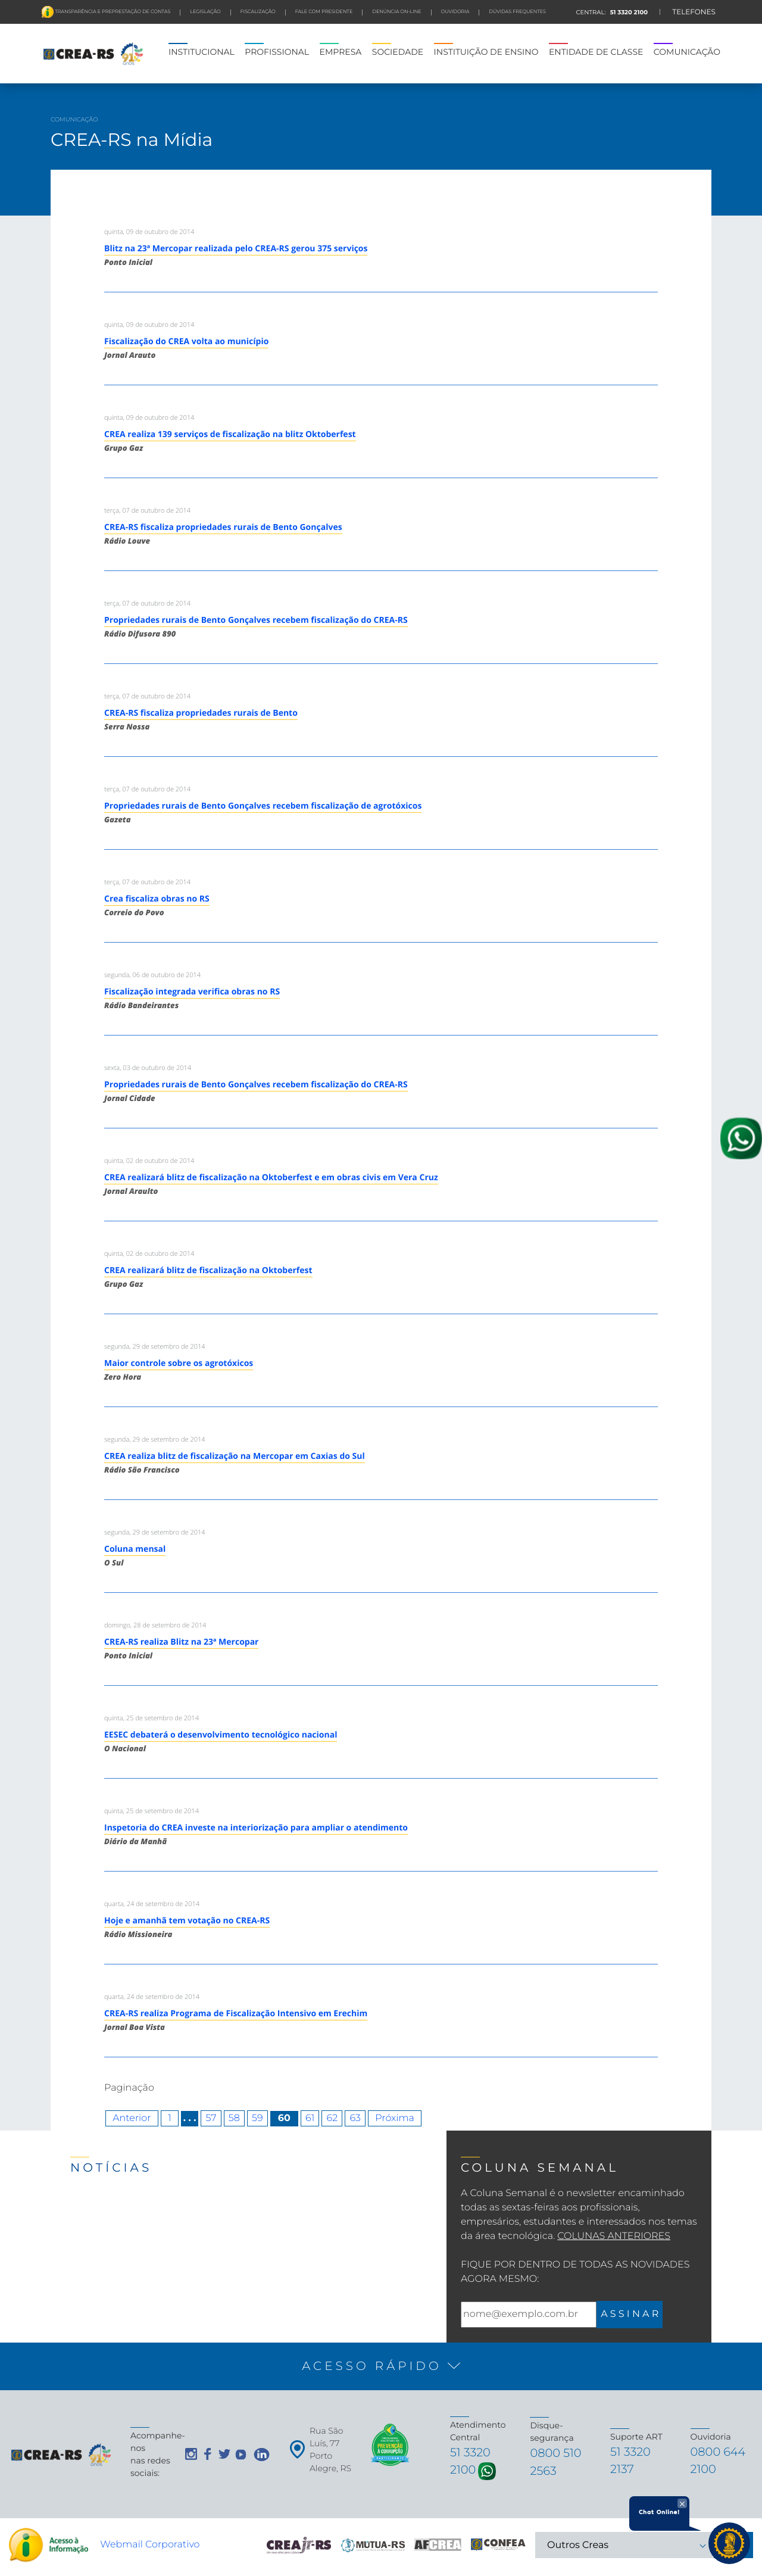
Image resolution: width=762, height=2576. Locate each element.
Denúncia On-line (396, 12)
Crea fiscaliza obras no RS (157, 899)
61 (310, 2118)
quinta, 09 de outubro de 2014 (149, 231)
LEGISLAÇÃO (205, 12)
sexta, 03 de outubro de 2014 (147, 1068)
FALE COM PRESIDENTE (324, 12)
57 (210, 2118)
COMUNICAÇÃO (687, 51)
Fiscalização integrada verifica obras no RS (192, 991)
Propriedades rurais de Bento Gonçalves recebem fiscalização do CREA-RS (256, 620)
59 (257, 2118)
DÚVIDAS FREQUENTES (517, 12)
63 (355, 2118)
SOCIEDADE (397, 51)
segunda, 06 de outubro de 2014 (152, 975)
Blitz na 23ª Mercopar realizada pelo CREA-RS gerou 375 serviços (235, 248)
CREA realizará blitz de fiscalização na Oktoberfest (208, 1270)
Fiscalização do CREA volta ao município (186, 341)
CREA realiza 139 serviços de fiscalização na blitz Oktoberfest (230, 434)
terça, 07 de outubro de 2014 (147, 510)
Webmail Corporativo (149, 2549)
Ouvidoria (455, 12)
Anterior (132, 2118)
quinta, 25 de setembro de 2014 (151, 1718)
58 (234, 2118)
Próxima (394, 2118)
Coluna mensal (134, 1549)
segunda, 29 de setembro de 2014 (154, 1346)
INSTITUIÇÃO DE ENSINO (486, 51)
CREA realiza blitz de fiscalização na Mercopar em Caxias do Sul (234, 1456)
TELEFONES (694, 12)
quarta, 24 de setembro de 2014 (151, 1904)
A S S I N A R (629, 2314)
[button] (381, 2366)
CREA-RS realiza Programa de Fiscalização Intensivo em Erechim (235, 2013)
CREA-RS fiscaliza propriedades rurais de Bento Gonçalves (223, 527)
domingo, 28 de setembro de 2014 (155, 1625)
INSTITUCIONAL (201, 51)
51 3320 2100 (628, 12)
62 (332, 2118)
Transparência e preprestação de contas (112, 12)
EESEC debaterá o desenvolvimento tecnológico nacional (220, 1735)
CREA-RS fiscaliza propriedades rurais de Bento (201, 713)
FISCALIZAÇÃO (258, 12)
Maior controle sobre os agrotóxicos (178, 1363)
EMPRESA (341, 51)
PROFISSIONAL (277, 51)
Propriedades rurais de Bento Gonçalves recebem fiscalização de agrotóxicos (262, 806)
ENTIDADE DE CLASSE (596, 51)
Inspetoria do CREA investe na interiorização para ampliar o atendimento (256, 1827)
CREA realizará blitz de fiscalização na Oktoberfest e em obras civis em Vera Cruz (271, 1177)
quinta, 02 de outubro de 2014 (149, 1160)
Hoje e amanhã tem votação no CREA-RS (187, 1920)
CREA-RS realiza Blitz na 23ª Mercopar (181, 1642)
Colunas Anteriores (613, 2236)
